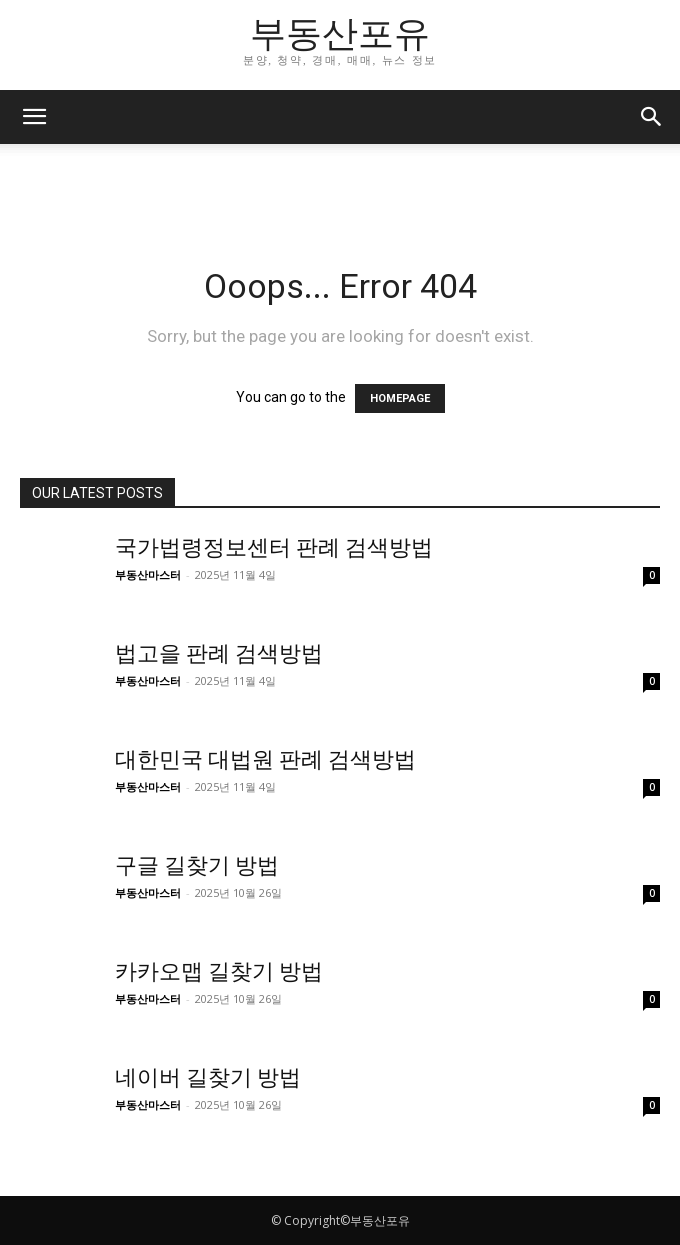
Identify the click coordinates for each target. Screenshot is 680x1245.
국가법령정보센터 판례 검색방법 (274, 547)
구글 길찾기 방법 (197, 865)
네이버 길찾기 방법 (208, 1077)
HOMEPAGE (400, 398)
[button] (34, 117)
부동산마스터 (148, 574)
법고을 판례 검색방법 (219, 653)
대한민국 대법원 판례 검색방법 (265, 759)
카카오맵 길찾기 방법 (219, 971)
